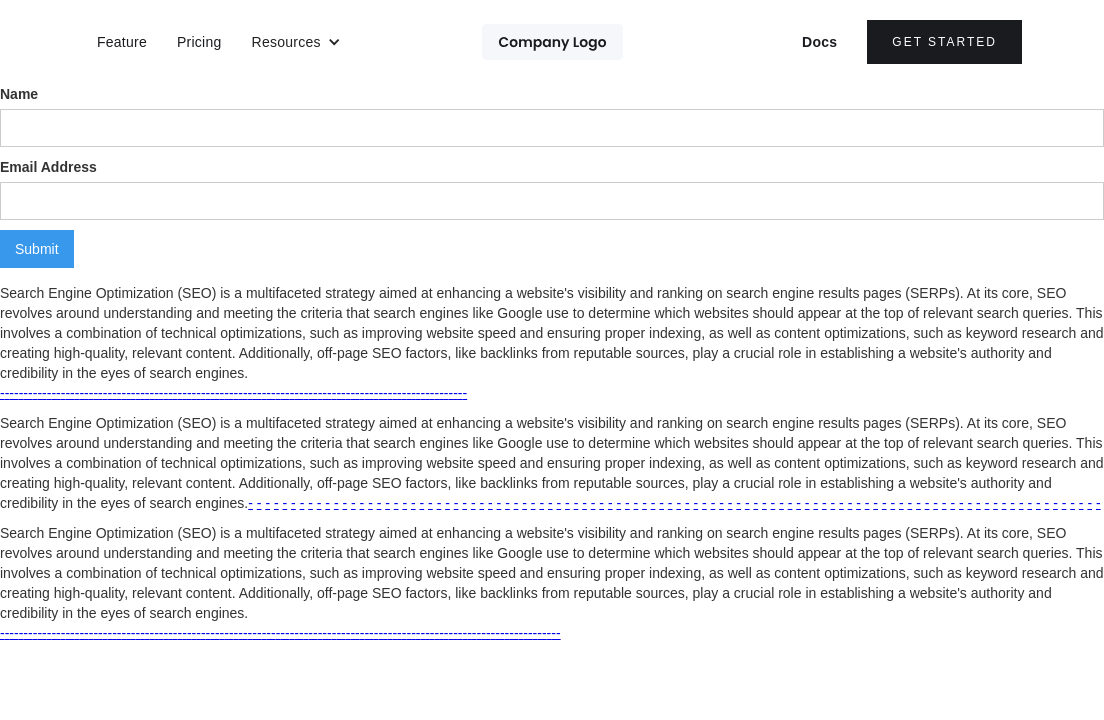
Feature (122, 42)
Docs (819, 42)
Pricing (199, 42)
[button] (296, 42)
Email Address (48, 167)
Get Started (944, 42)
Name (19, 94)
